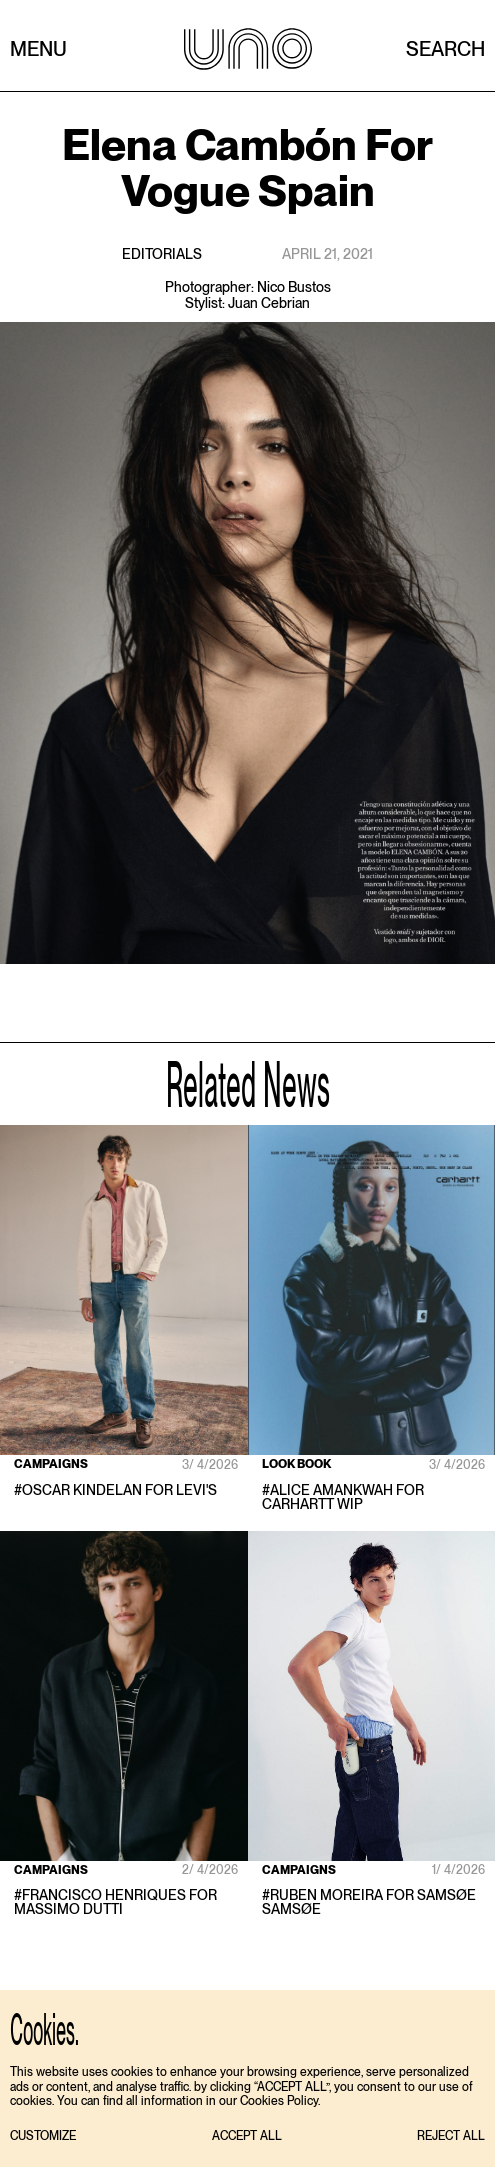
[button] (43, 2136)
